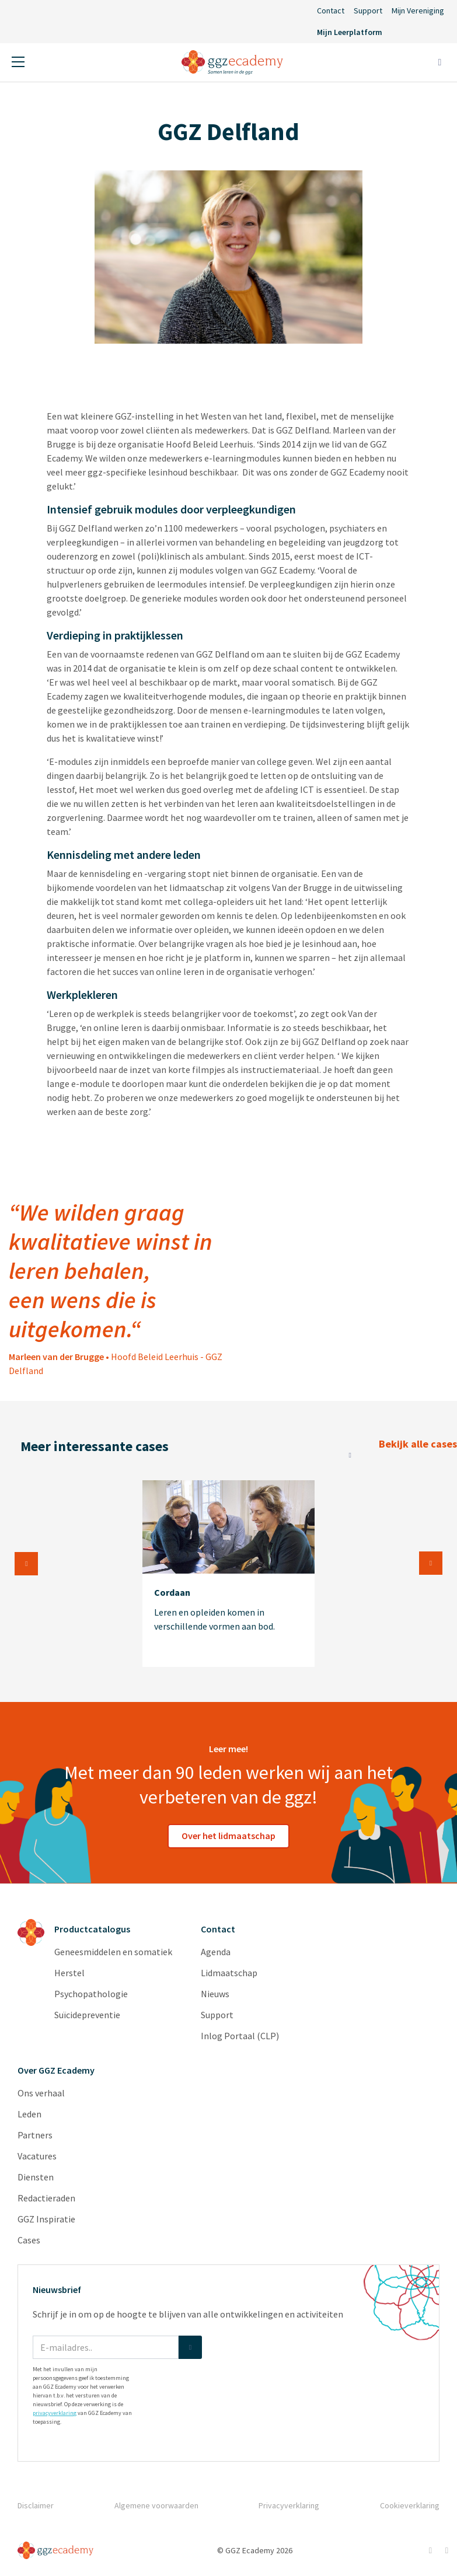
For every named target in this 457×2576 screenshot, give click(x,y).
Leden (29, 2114)
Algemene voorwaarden (156, 2505)
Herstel (69, 1973)
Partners (35, 2135)
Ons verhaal (41, 2093)
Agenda (216, 1952)
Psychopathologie (91, 1994)
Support (368, 10)
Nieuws (215, 1994)
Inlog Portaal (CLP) (240, 2036)
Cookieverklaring (409, 2505)
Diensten (36, 2177)
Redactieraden (46, 2198)
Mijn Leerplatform (349, 32)
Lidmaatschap (229, 1973)
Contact (330, 10)
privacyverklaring (54, 2413)
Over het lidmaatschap (228, 1835)
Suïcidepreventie (87, 2015)
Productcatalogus (92, 1929)
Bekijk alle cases (348, 1448)
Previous (26, 1563)
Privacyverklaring (289, 2505)
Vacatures (37, 2156)
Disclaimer (36, 2505)
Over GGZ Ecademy (56, 2070)
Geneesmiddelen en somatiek (113, 1952)
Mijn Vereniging (418, 10)
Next (430, 1563)
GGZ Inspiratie (46, 2219)
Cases (29, 2240)
